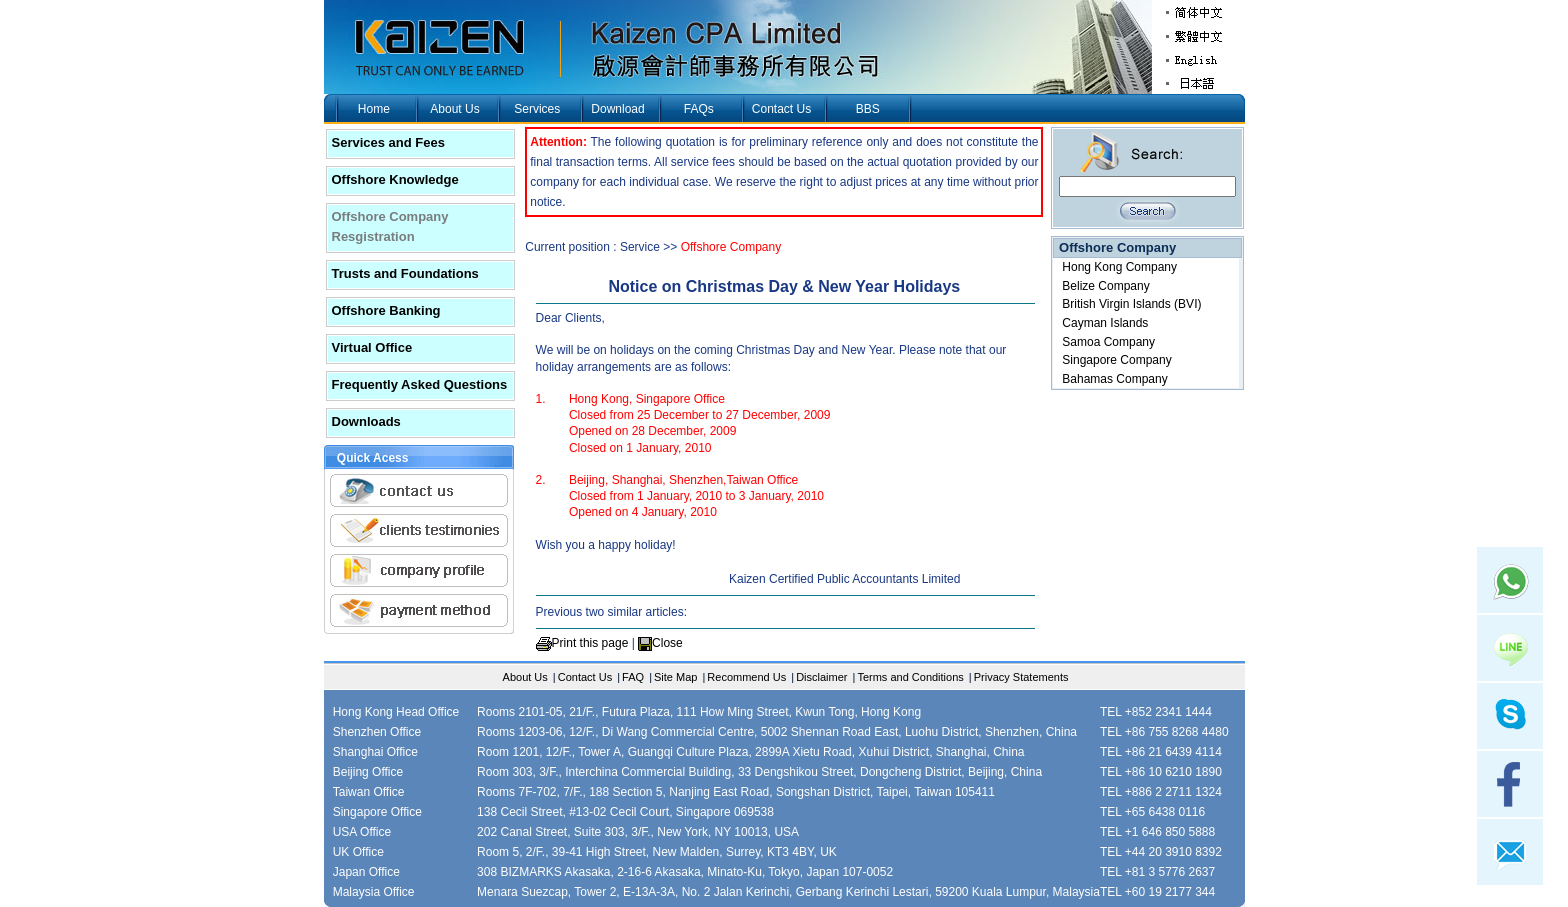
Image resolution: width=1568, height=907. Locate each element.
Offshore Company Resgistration (390, 226)
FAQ (633, 677)
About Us (454, 109)
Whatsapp (1510, 580)
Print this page (590, 643)
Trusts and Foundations (405, 273)
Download (617, 109)
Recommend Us (746, 677)
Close (667, 643)
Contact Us (781, 109)
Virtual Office (372, 347)
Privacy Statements (1021, 677)
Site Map (675, 677)
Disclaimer (821, 677)
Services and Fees (388, 142)
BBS (868, 109)
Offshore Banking (386, 310)
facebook (1510, 784)
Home (374, 109)
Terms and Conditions (910, 677)
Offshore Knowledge (395, 179)
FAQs (699, 109)
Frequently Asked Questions (420, 384)
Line (1510, 648)
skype (1510, 716)
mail (1510, 852)
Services (537, 109)
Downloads (366, 421)
